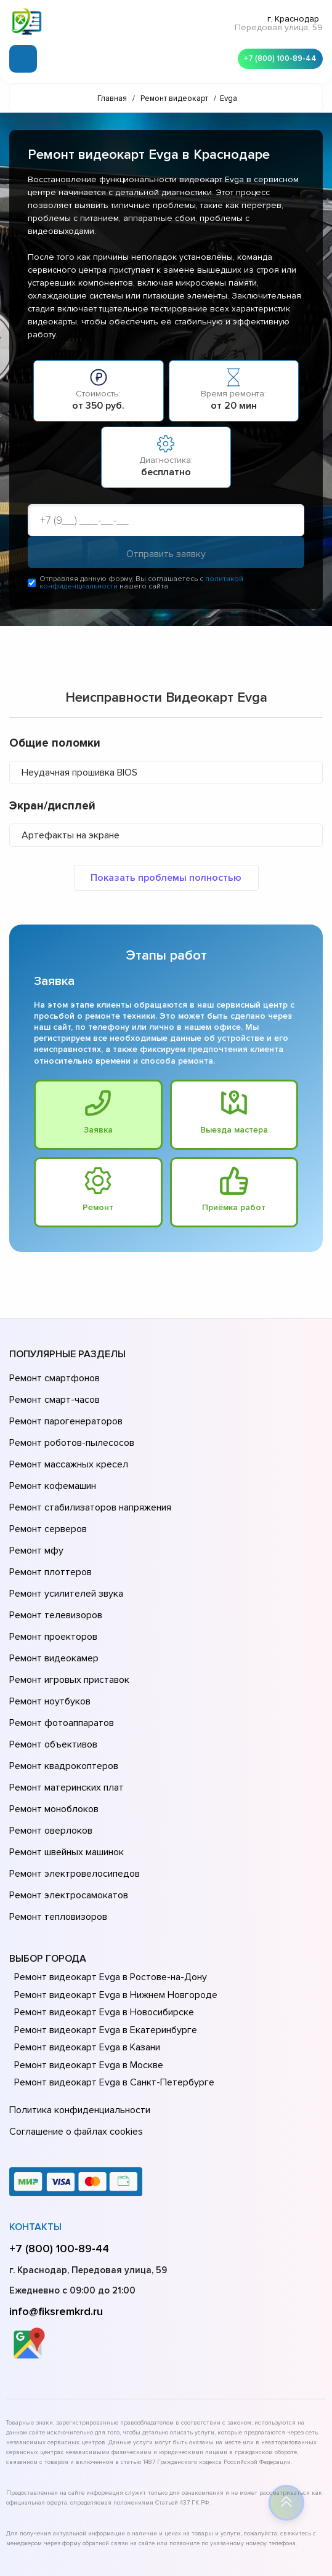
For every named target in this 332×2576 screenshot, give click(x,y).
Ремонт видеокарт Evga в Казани (84, 1938)
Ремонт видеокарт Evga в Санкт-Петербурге (109, 1974)
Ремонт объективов (51, 1673)
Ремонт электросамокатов (66, 1793)
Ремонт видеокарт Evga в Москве (86, 1956)
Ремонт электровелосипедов (72, 1776)
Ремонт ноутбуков (47, 1638)
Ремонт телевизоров (54, 1569)
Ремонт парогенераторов (64, 1414)
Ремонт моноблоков (52, 1724)
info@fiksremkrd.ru (56, 2194)
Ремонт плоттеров (48, 1535)
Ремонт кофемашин (51, 1466)
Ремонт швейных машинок (64, 1759)
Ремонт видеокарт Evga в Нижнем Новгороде (111, 1886)
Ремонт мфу (34, 1517)
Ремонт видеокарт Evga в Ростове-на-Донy (107, 1868)
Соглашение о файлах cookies (74, 2017)
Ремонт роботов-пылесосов (70, 1431)
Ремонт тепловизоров (56, 1810)
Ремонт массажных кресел (66, 1449)
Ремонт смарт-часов (53, 1397)
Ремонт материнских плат (63, 1707)
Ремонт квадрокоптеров (61, 1690)
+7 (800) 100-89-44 (277, 55)
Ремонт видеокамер (52, 1604)
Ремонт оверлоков (49, 1741)
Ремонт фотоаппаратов (60, 1655)
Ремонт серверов (47, 1500)
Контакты (35, 2110)
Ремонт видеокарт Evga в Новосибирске (101, 1903)
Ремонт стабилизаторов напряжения (88, 1483)
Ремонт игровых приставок (66, 1621)
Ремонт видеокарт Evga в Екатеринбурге (101, 1921)
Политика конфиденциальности (77, 1999)
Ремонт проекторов (51, 1586)
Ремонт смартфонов (53, 1380)
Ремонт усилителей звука (63, 1552)
